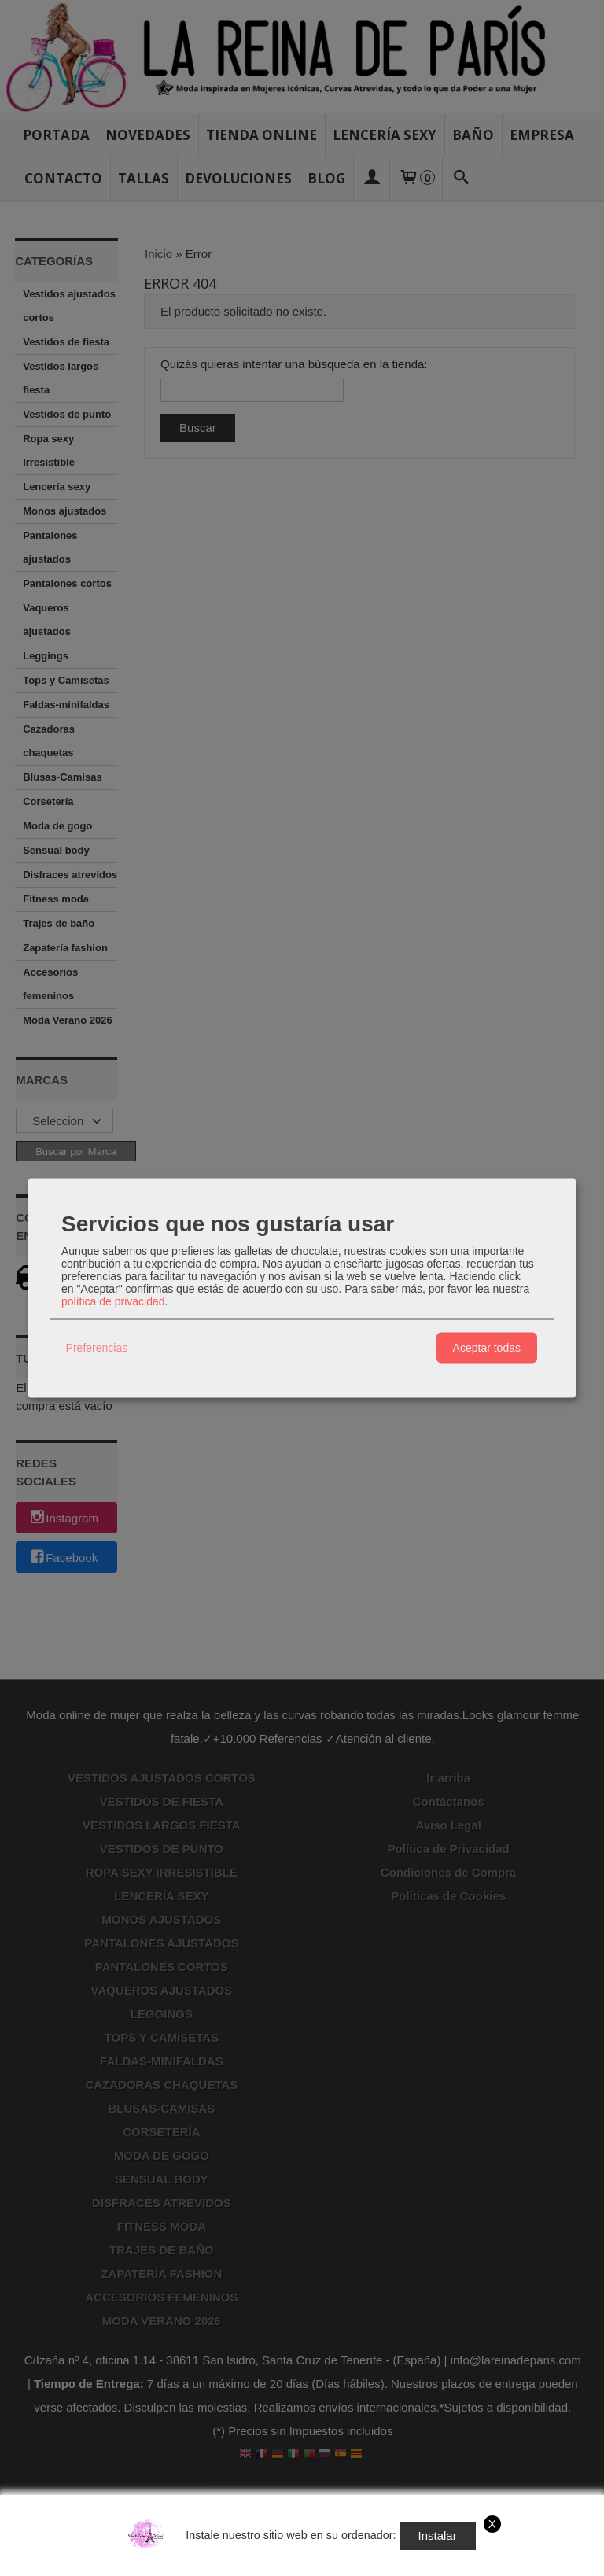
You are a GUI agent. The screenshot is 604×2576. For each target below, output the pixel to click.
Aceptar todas (487, 1348)
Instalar (437, 2535)
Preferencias (97, 1348)
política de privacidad (113, 1300)
